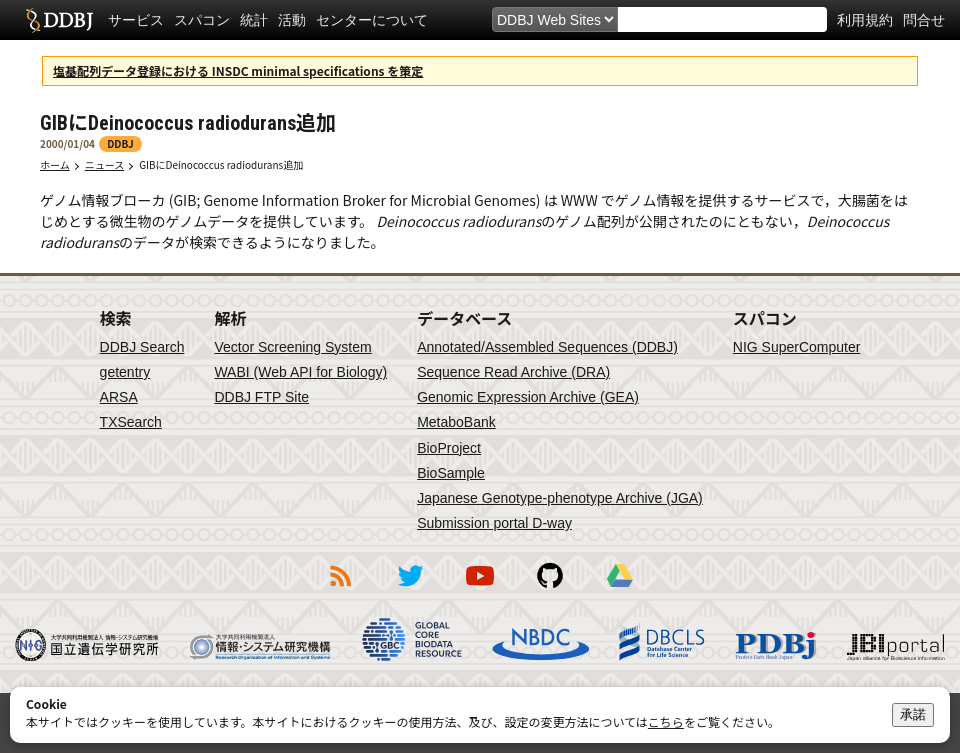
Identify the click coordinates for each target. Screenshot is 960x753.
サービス (136, 20)
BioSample (451, 473)
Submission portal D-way (494, 523)
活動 (292, 20)
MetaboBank (456, 422)
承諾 (913, 714)
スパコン (202, 20)
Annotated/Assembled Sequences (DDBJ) (547, 347)
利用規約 (865, 20)
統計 (254, 20)
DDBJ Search (142, 347)
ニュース (105, 164)
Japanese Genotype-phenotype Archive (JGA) (560, 498)
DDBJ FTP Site (261, 397)
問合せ (924, 20)
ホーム (55, 164)
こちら (666, 721)
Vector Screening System (292, 347)
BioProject (449, 448)
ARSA (119, 397)
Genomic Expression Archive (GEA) (528, 397)
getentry (125, 372)
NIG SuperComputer (797, 347)
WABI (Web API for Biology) (300, 372)
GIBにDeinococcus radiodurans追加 (226, 164)
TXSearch (131, 422)
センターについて (372, 20)
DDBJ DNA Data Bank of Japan (59, 20)
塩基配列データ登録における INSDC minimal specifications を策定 (238, 70)
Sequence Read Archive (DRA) (513, 372)
